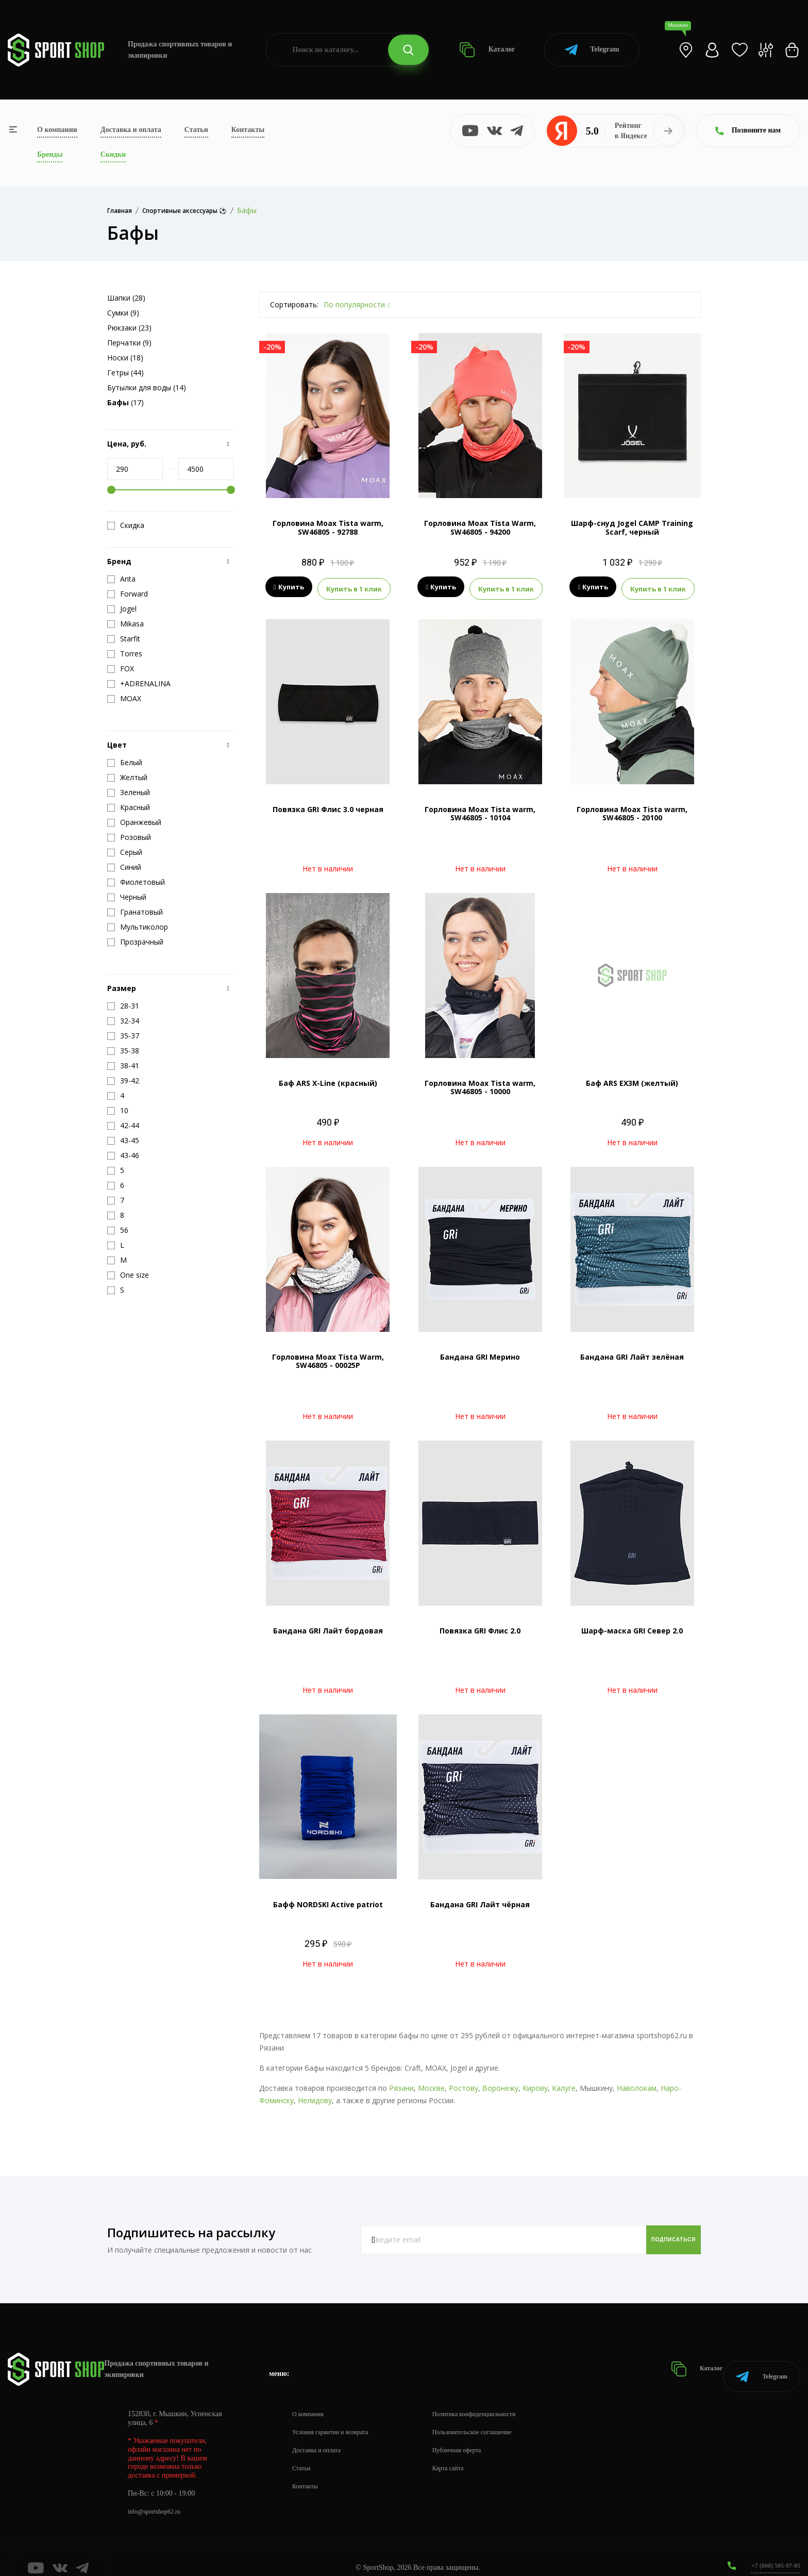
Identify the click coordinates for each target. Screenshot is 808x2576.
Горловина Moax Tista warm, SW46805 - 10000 (480, 1084)
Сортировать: (294, 304)
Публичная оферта (474, 2434)
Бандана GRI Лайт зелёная (632, 1354)
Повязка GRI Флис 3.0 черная (328, 806)
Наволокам (636, 2085)
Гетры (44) (125, 372)
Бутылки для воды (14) (146, 387)
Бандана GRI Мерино (480, 1354)
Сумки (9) (123, 313)
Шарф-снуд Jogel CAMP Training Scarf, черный (632, 527)
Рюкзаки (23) (129, 328)
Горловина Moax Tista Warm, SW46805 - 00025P (328, 1358)
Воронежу (500, 2085)
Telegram (592, 49)
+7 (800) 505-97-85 (771, 2550)
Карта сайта (464, 2452)
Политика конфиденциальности (495, 2398)
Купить (289, 587)
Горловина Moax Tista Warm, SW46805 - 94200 (480, 527)
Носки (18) (125, 357)
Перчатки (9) (129, 343)
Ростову (463, 2085)
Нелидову (315, 2097)
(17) (125, 402)
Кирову (535, 2085)
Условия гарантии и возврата (336, 2416)
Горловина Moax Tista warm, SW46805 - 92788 (328, 527)
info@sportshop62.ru (158, 2496)
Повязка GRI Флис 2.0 (480, 1627)
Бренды (49, 154)
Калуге (564, 2085)
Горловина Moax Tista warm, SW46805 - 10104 (480, 810)
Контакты (247, 130)
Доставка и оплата (130, 130)
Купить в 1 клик (354, 587)
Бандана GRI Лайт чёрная (480, 1901)
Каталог (487, 50)
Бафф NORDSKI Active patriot (328, 1901)
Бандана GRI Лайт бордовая (328, 1627)
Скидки (113, 154)
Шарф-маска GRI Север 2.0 (632, 1627)
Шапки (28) (126, 298)
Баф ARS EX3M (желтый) (632, 1080)
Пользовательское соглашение (492, 2416)
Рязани (401, 2085)
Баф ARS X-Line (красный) (328, 1080)
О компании (57, 130)
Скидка (125, 525)
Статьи (196, 130)
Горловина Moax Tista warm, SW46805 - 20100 (632, 810)
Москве (431, 2085)
